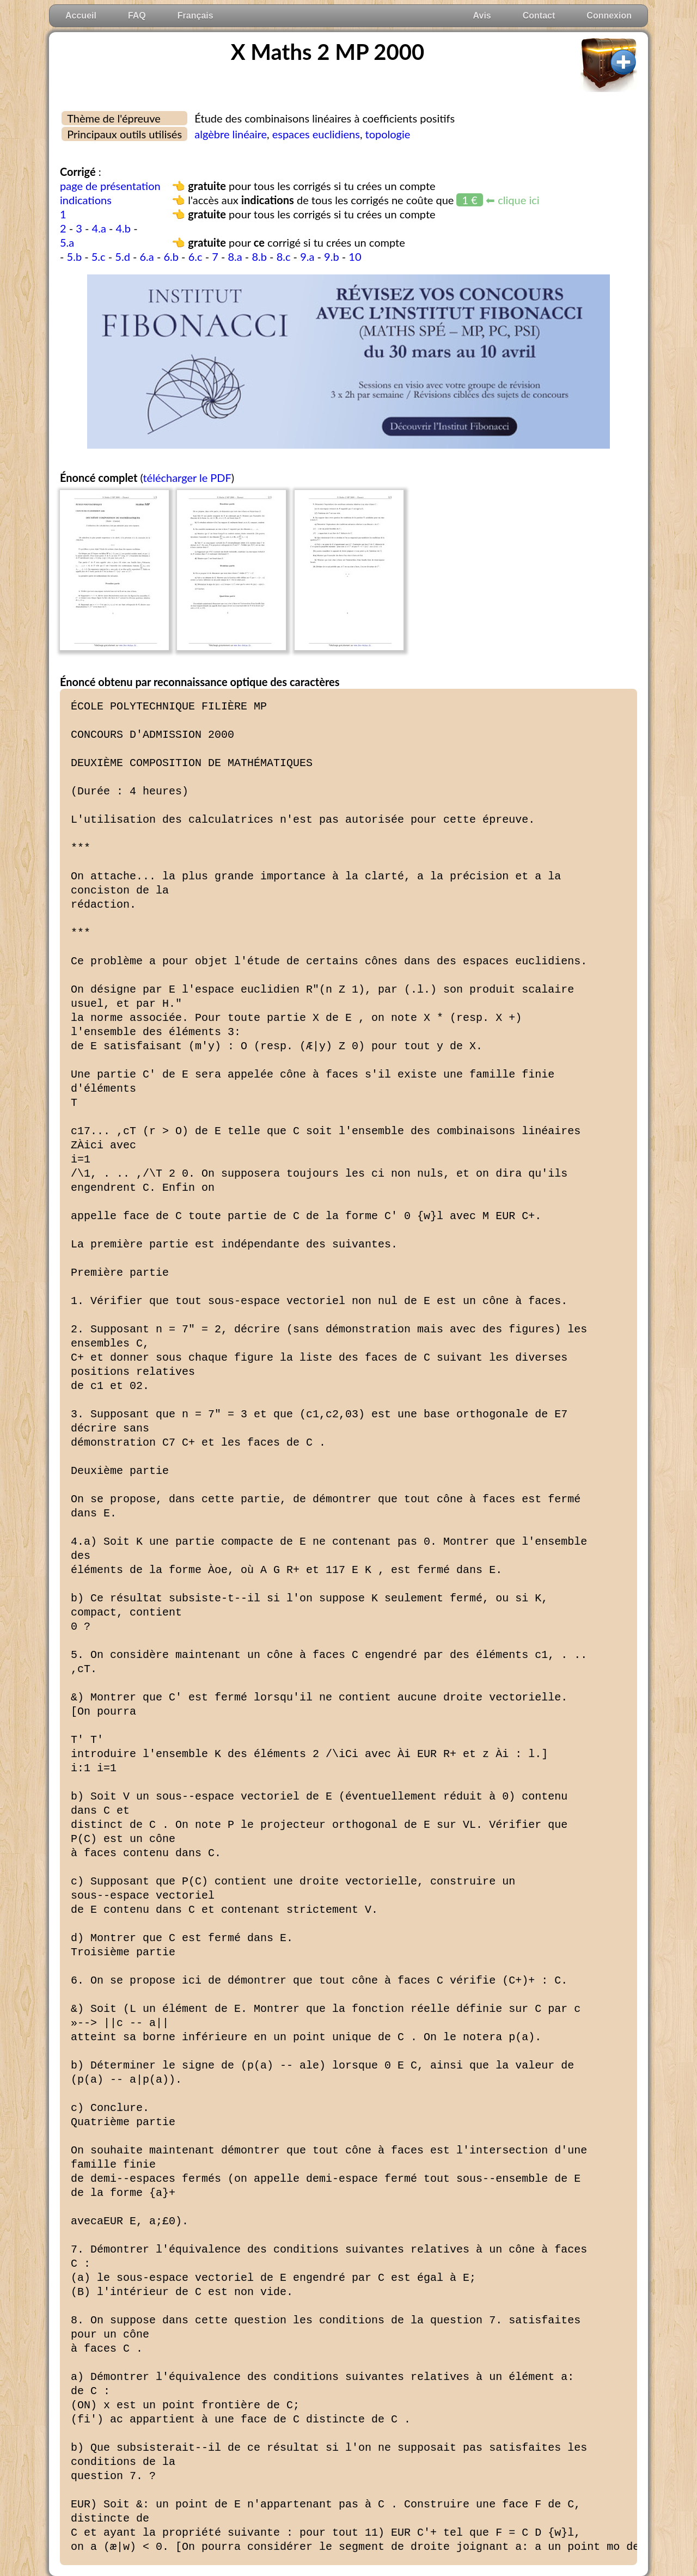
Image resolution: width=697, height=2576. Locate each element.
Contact (539, 15)
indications (86, 199)
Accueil (80, 15)
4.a (99, 228)
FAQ (137, 15)
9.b (331, 256)
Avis (482, 15)
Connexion (609, 15)
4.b (123, 228)
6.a (147, 256)
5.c (98, 256)
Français (195, 15)
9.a (307, 256)
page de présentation (110, 185)
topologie (388, 133)
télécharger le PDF (187, 477)
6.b (171, 256)
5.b (74, 256)
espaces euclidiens (316, 133)
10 (354, 256)
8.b (259, 256)
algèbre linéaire (230, 133)
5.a (67, 242)
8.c (284, 256)
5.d (122, 256)
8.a (235, 256)
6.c (195, 256)
